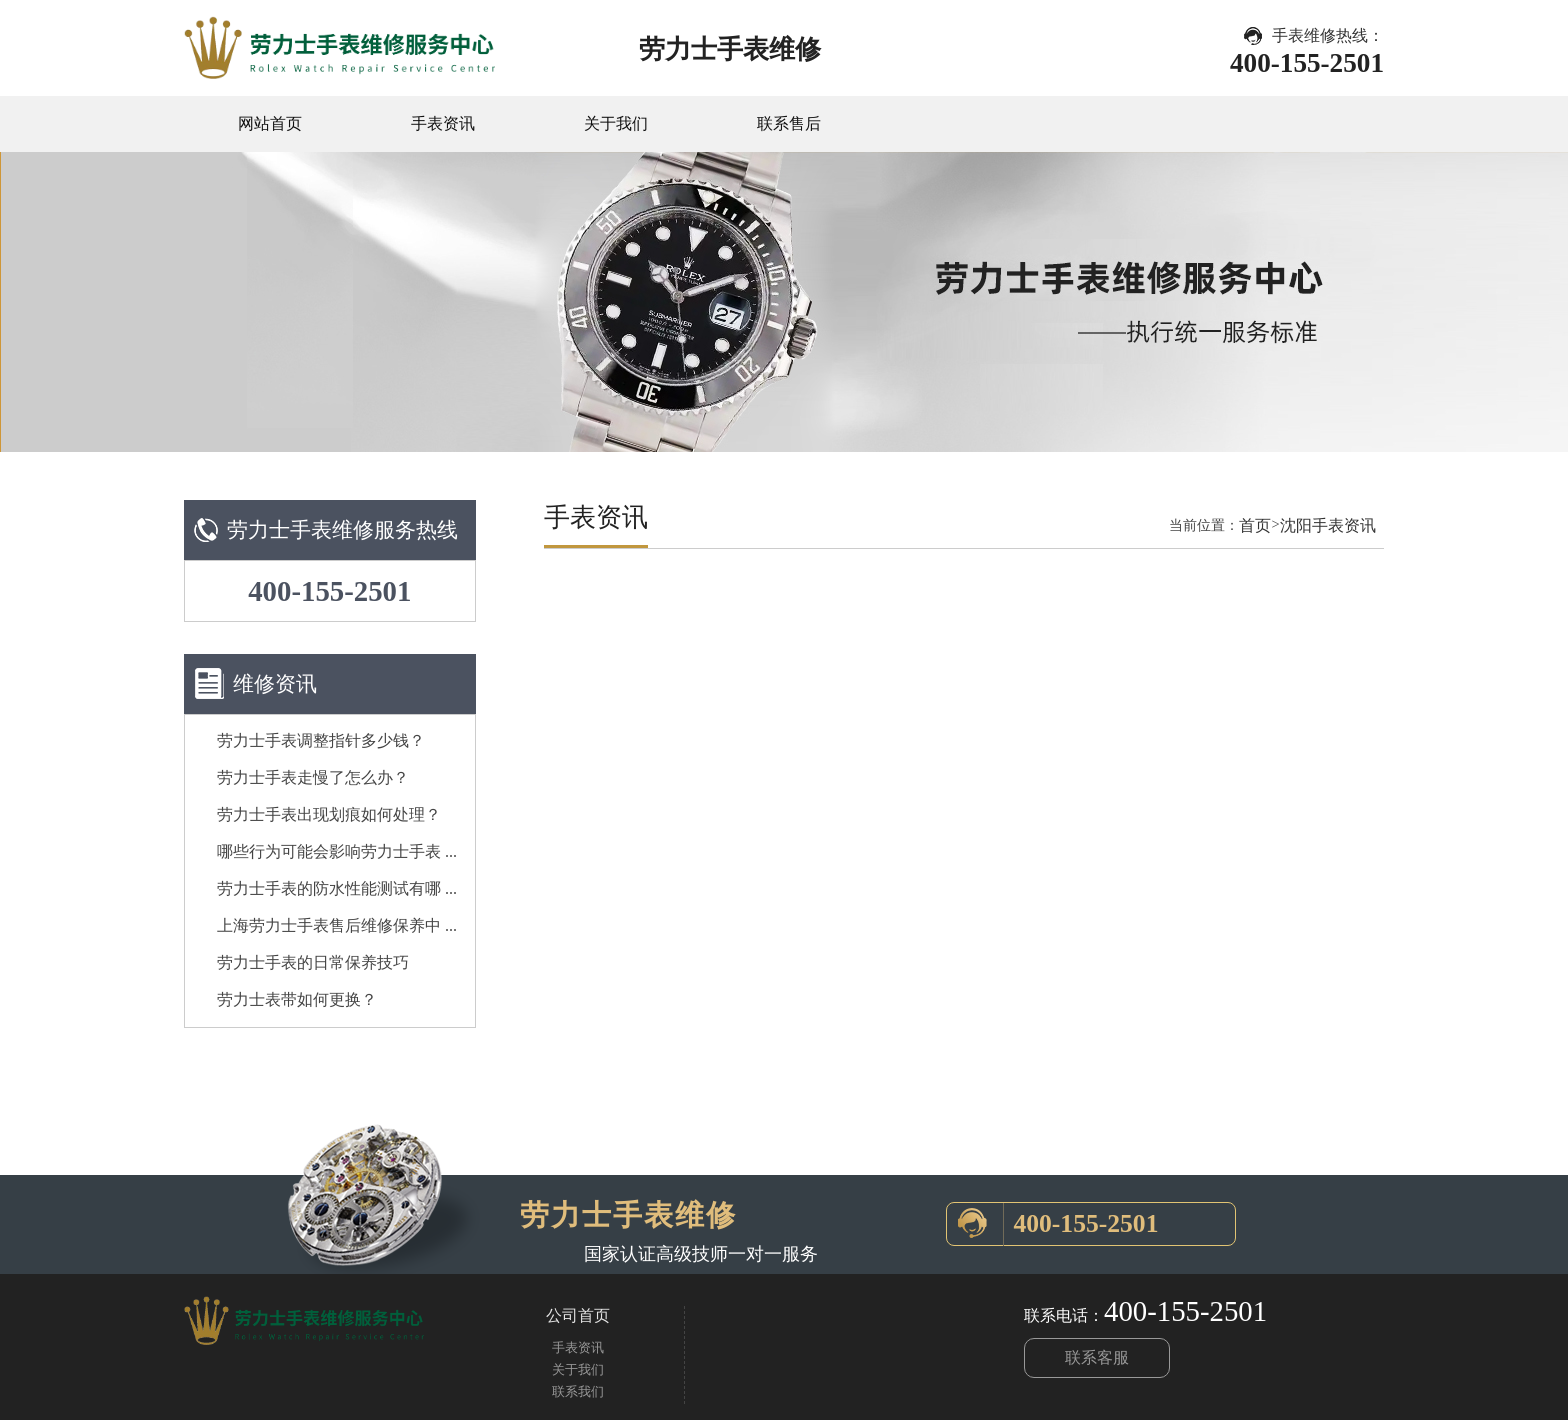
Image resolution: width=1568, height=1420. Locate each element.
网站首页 (270, 123)
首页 (1255, 525)
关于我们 (616, 123)
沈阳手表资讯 (1328, 525)
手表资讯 (443, 123)
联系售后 (789, 123)
